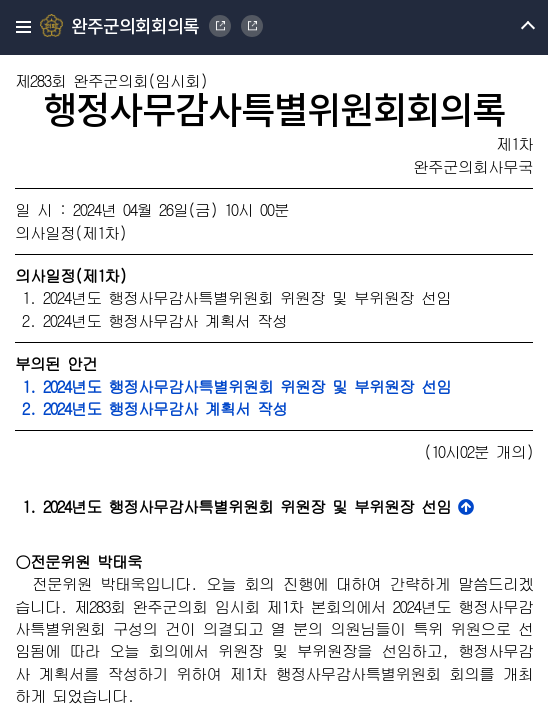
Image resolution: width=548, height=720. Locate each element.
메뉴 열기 (510, 27)
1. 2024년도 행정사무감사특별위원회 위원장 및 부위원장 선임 (233, 386)
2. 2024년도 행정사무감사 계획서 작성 (151, 408)
